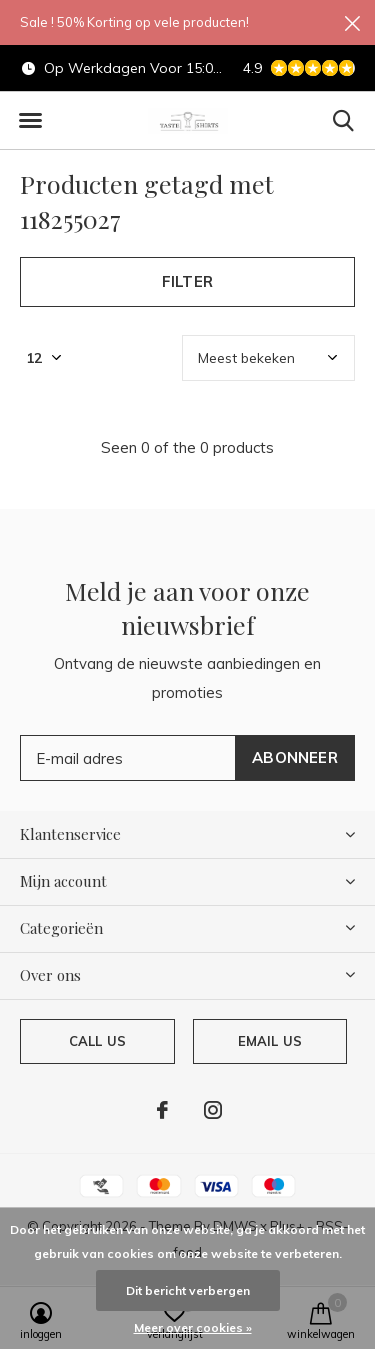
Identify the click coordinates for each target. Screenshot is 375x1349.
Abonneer (295, 757)
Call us (97, 1041)
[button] (30, 121)
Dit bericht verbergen (188, 1290)
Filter (187, 281)
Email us (270, 1041)
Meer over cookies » (193, 1327)
